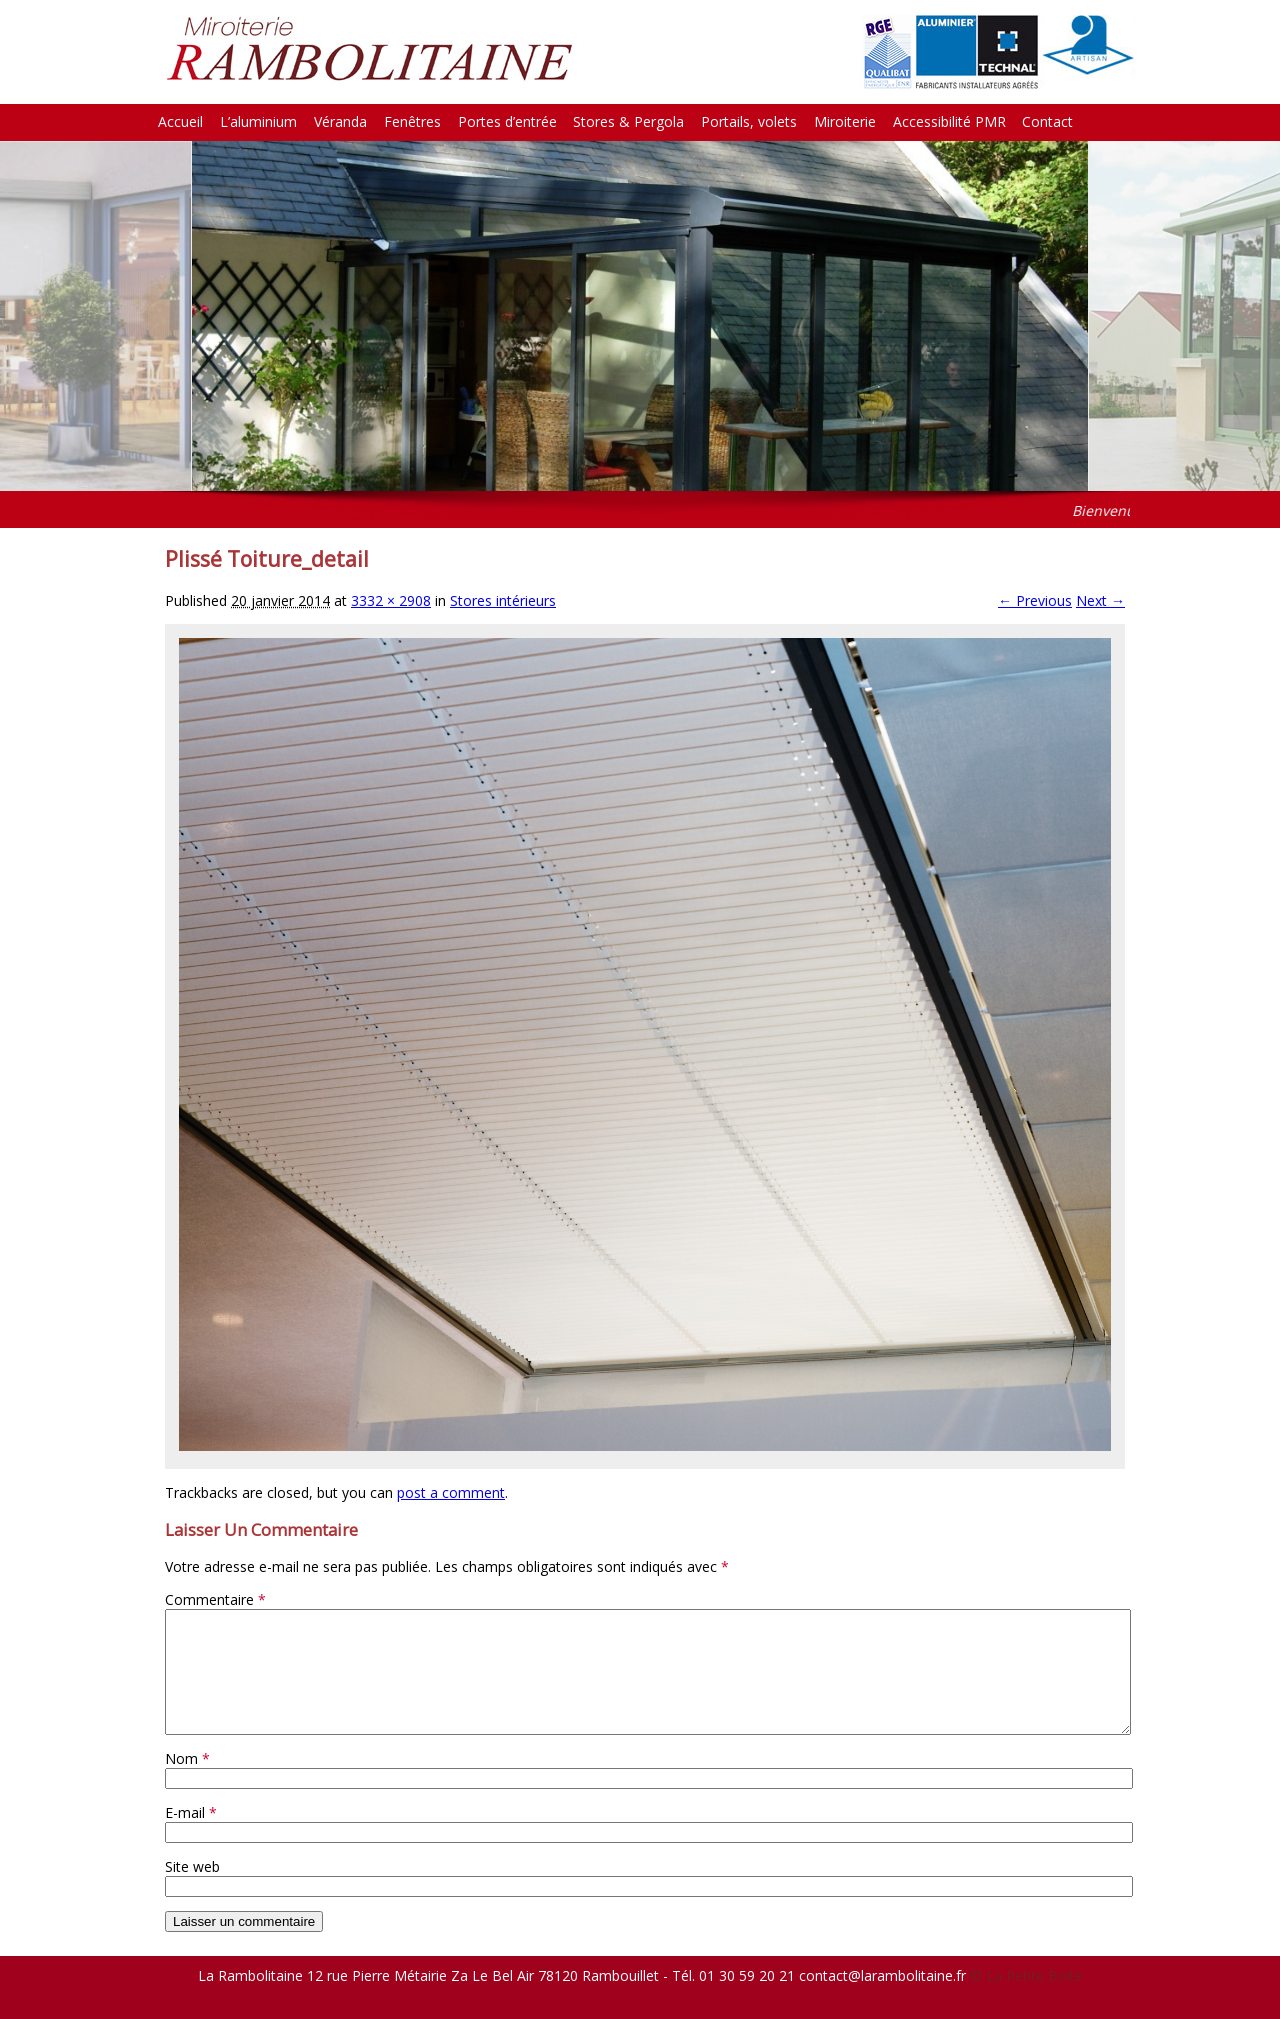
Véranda (340, 121)
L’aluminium (258, 121)
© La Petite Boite (1026, 1999)
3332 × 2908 (391, 600)
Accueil (180, 121)
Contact (1047, 121)
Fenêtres (412, 121)
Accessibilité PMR (949, 121)
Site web (192, 1890)
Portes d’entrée (507, 121)
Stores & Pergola (628, 121)
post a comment (451, 1492)
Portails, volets (749, 121)
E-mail (191, 1836)
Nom (187, 1782)
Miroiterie (845, 121)
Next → (1100, 600)
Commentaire (215, 1599)
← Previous (1035, 600)
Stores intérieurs (503, 600)
